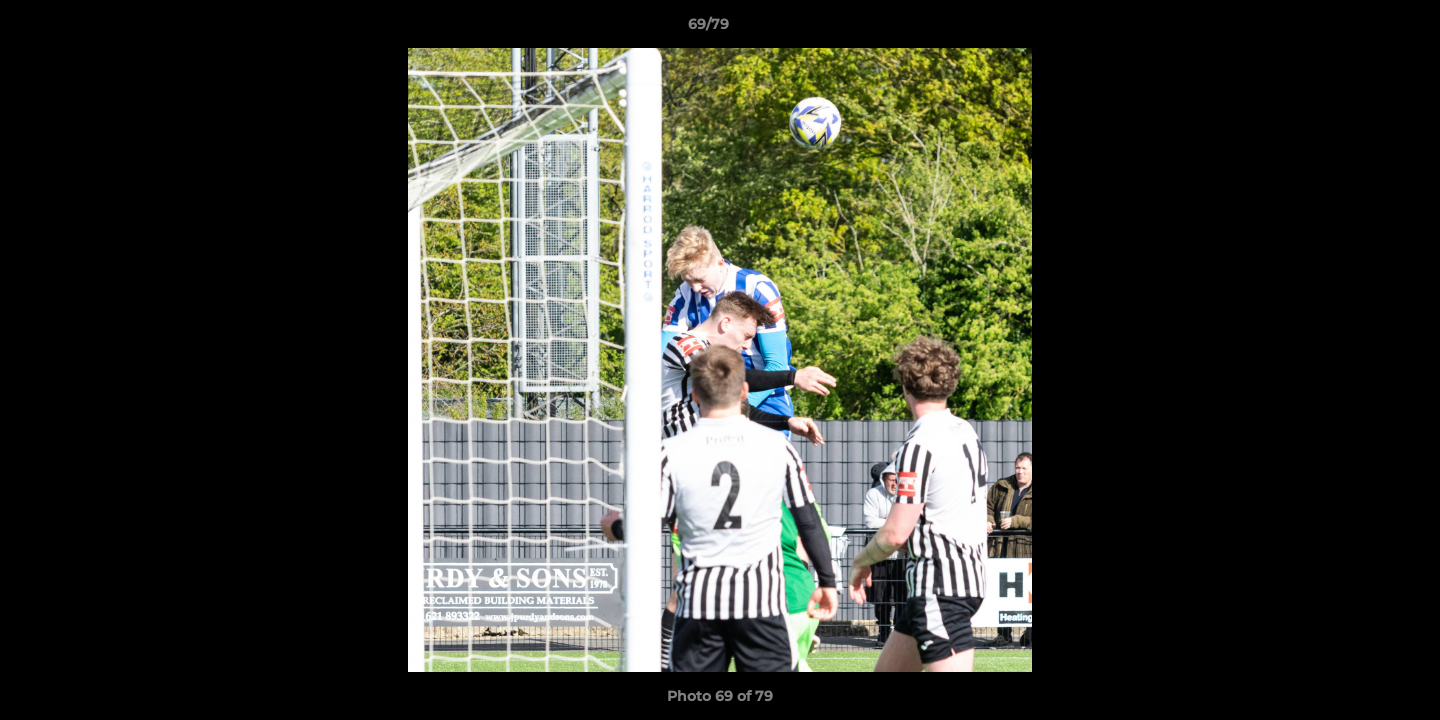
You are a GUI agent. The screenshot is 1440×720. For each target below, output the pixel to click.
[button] (1356, 29)
